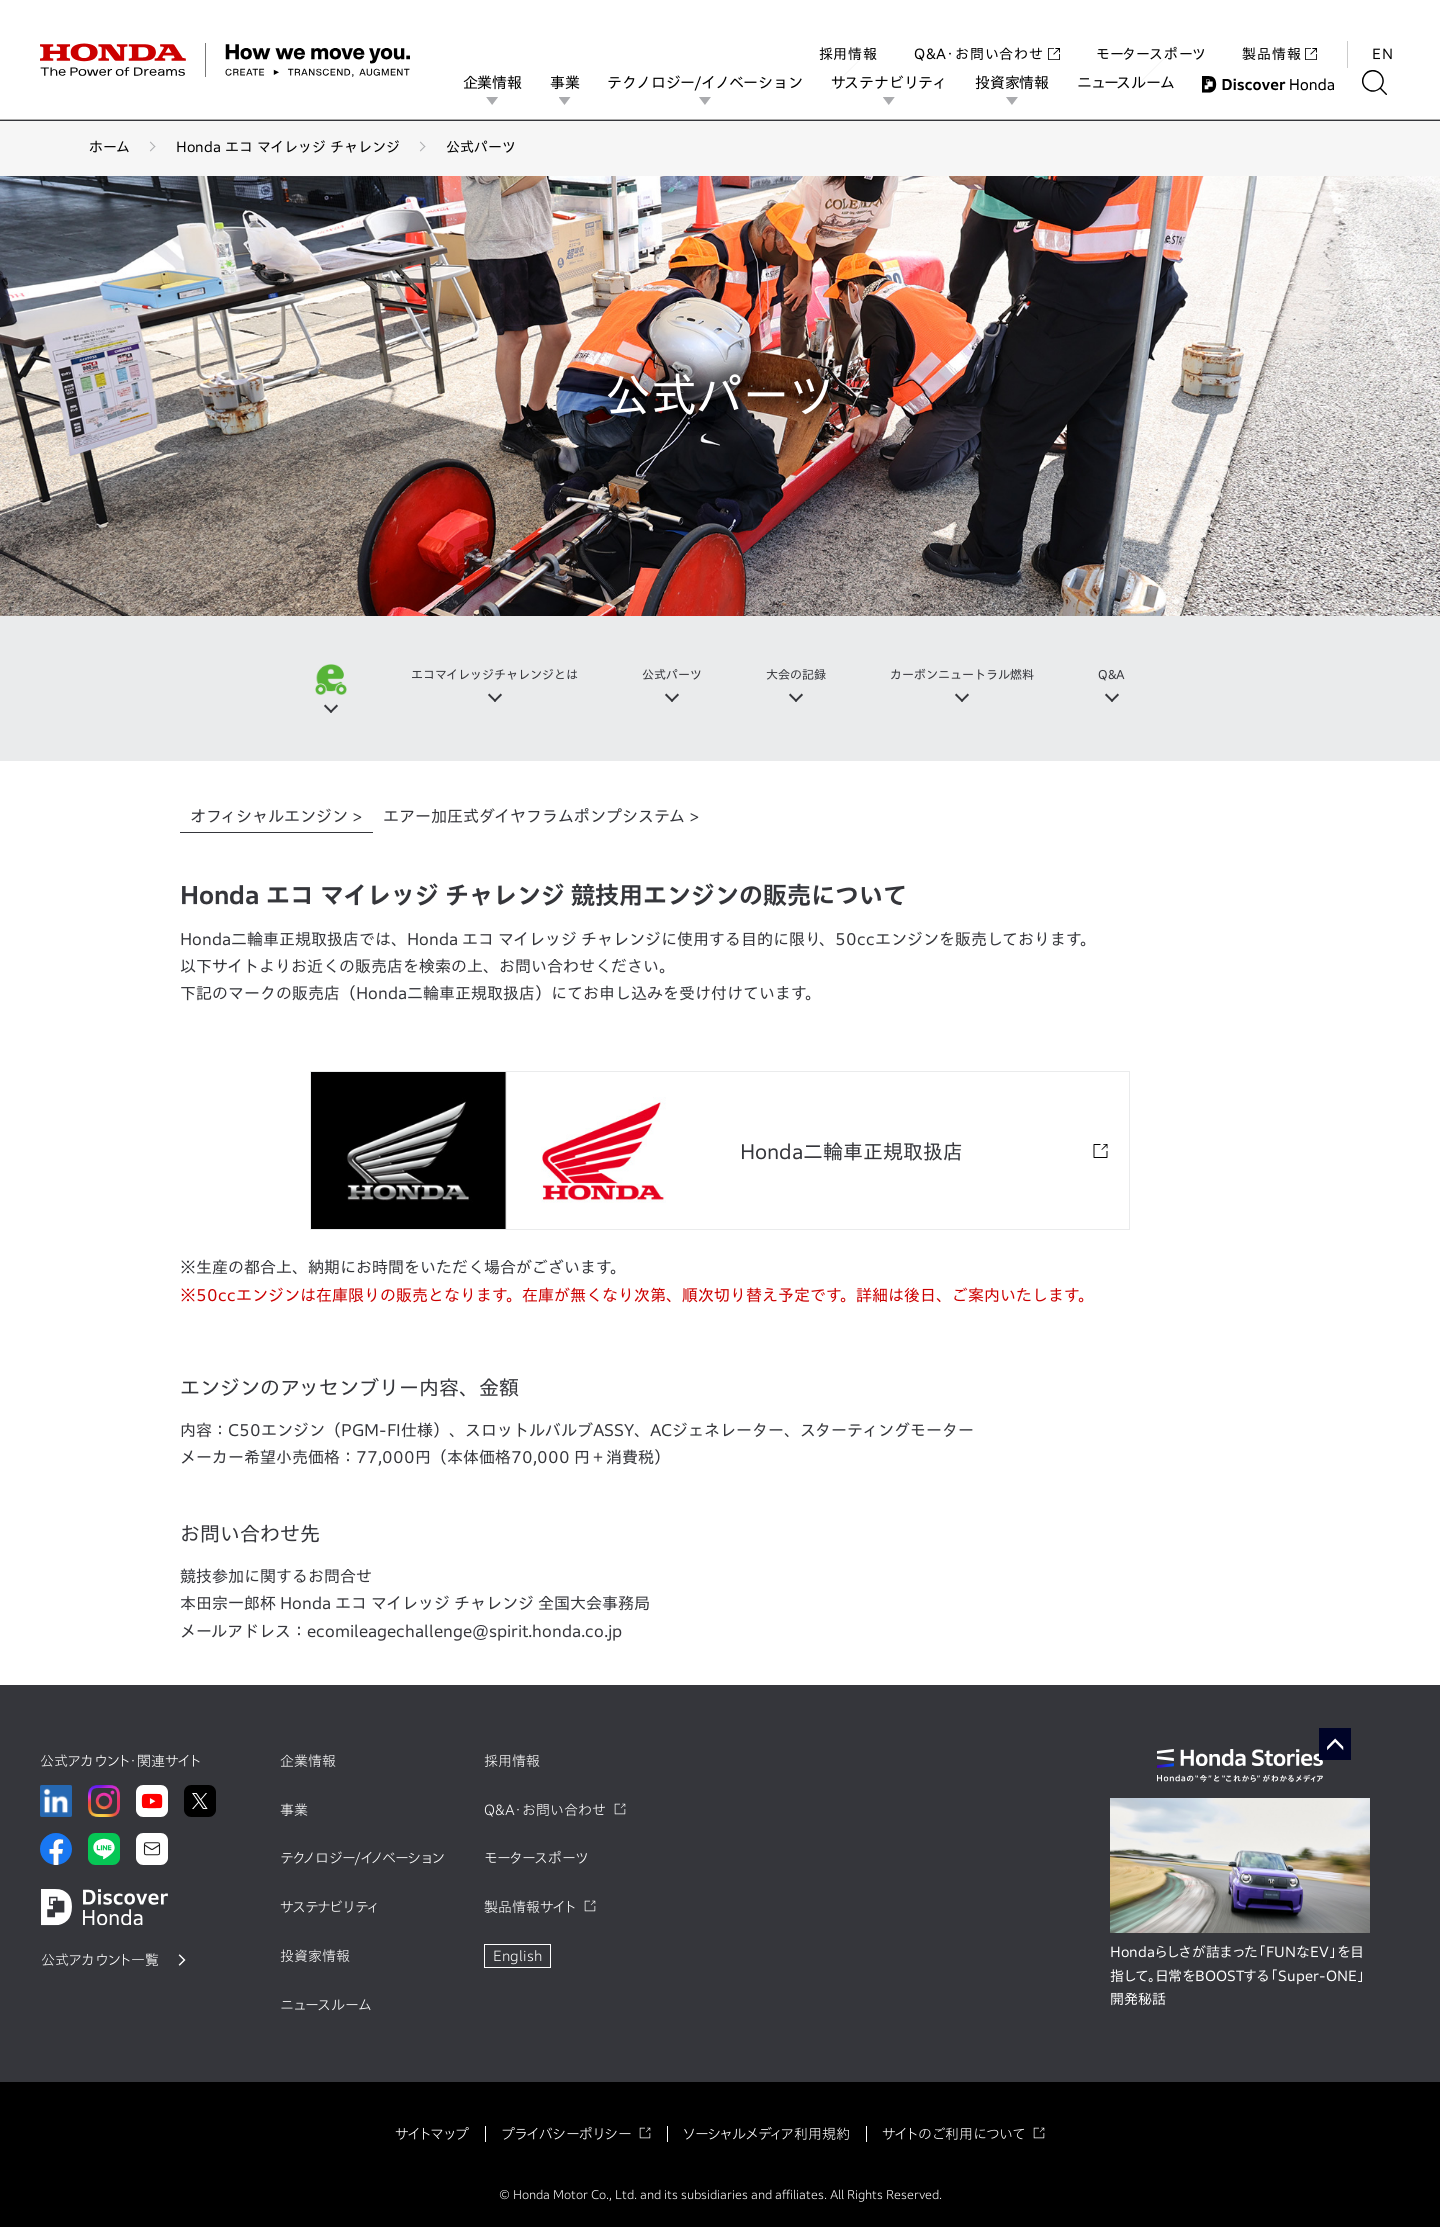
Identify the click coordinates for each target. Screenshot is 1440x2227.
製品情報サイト (530, 1907)
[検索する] (1387, 82)
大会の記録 (801, 675)
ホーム (109, 147)
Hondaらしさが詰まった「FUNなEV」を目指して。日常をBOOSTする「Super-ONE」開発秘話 (1237, 1976)
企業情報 (505, 82)
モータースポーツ (1151, 34)
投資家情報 (1025, 82)
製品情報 (1279, 34)
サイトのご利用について (953, 2134)
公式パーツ (667, 675)
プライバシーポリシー (566, 2134)
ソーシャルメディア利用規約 (766, 2134)
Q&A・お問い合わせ (987, 34)
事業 (578, 82)
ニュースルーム (1138, 82)
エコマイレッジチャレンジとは (470, 675)
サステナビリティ (902, 82)
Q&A (1147, 675)
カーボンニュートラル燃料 (984, 675)
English (517, 1956)
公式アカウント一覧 (100, 1960)
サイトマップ (432, 2134)
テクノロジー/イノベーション (718, 82)
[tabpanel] (720, 1263)
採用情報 (848, 34)
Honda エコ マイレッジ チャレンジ (288, 147)
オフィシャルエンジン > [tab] (276, 816)
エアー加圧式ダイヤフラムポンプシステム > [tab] (541, 816)
